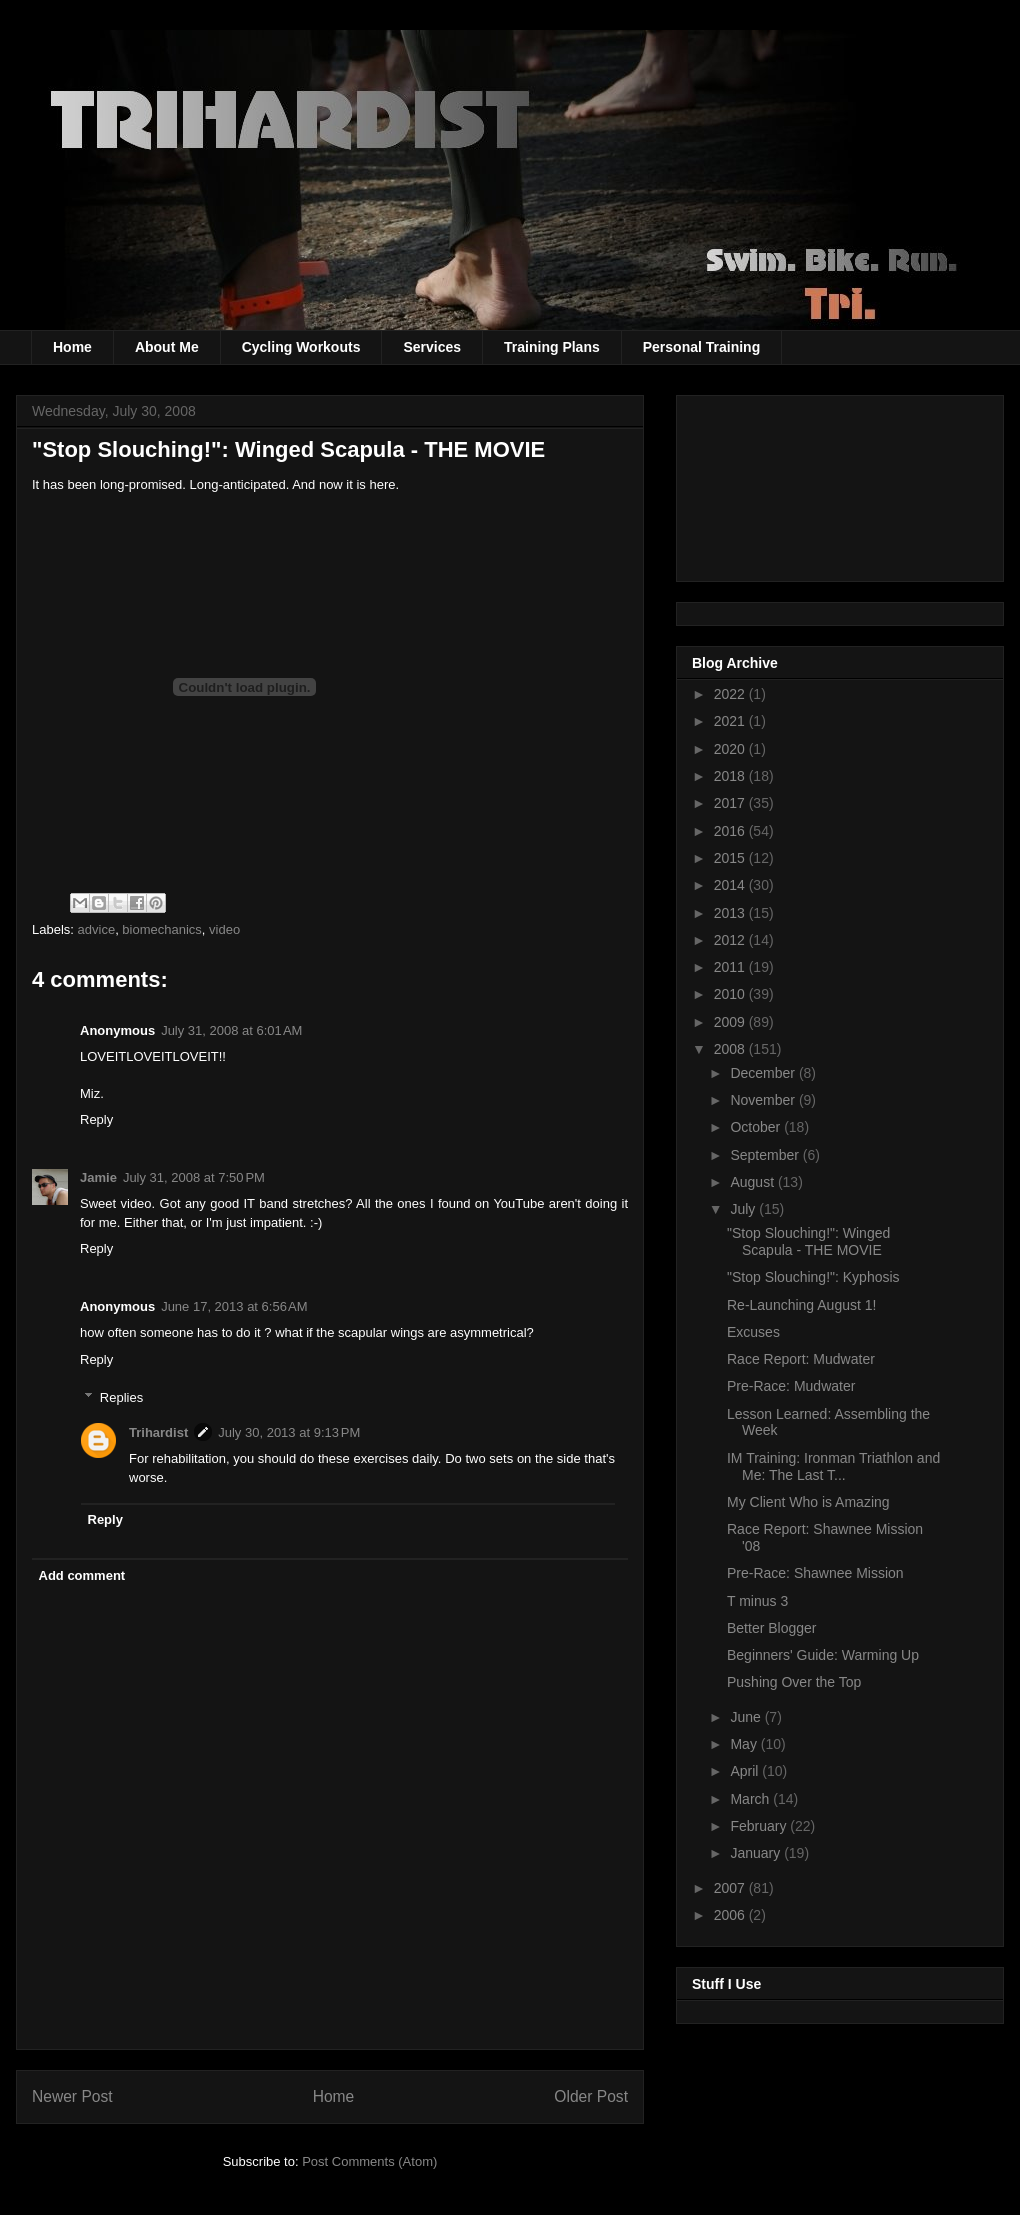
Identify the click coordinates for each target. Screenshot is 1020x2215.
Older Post (591, 2096)
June (747, 1717)
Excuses (753, 1332)
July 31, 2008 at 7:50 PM (194, 1177)
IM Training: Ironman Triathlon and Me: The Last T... (833, 1466)
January (757, 1853)
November (764, 1100)
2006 (731, 1915)
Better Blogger (772, 1628)
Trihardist (158, 1432)
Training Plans (552, 347)
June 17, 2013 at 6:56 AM (234, 1306)
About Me (167, 347)
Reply (96, 1119)
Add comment (82, 1575)
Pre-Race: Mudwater (791, 1386)
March (751, 1799)
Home (72, 347)
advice (97, 929)
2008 (731, 1049)
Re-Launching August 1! (801, 1305)
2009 (731, 1022)
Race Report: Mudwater (801, 1359)
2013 (731, 913)
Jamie (98, 1177)
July (744, 1209)
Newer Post (72, 2096)
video (224, 929)
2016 (731, 831)
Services (432, 347)
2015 (731, 858)
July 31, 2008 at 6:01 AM (231, 1030)
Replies (121, 1397)
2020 (731, 749)
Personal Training (701, 347)
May (745, 1744)
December (764, 1073)
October (757, 1127)
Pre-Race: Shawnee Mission (815, 1573)
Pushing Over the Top (794, 1682)
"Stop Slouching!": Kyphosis (813, 1277)
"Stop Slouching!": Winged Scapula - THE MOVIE (288, 449)
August (753, 1182)
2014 (731, 885)
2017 (731, 803)
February (760, 1826)
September (766, 1155)
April (746, 1771)
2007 (731, 1888)
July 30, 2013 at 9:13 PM (289, 1432)
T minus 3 (757, 1601)
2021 (731, 721)
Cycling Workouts (301, 347)
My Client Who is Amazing (808, 1502)
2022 (731, 694)
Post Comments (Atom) (369, 2161)
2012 (731, 940)
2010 (731, 994)
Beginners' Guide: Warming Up (823, 1655)
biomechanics (162, 929)
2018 (731, 776)
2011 (731, 967)
